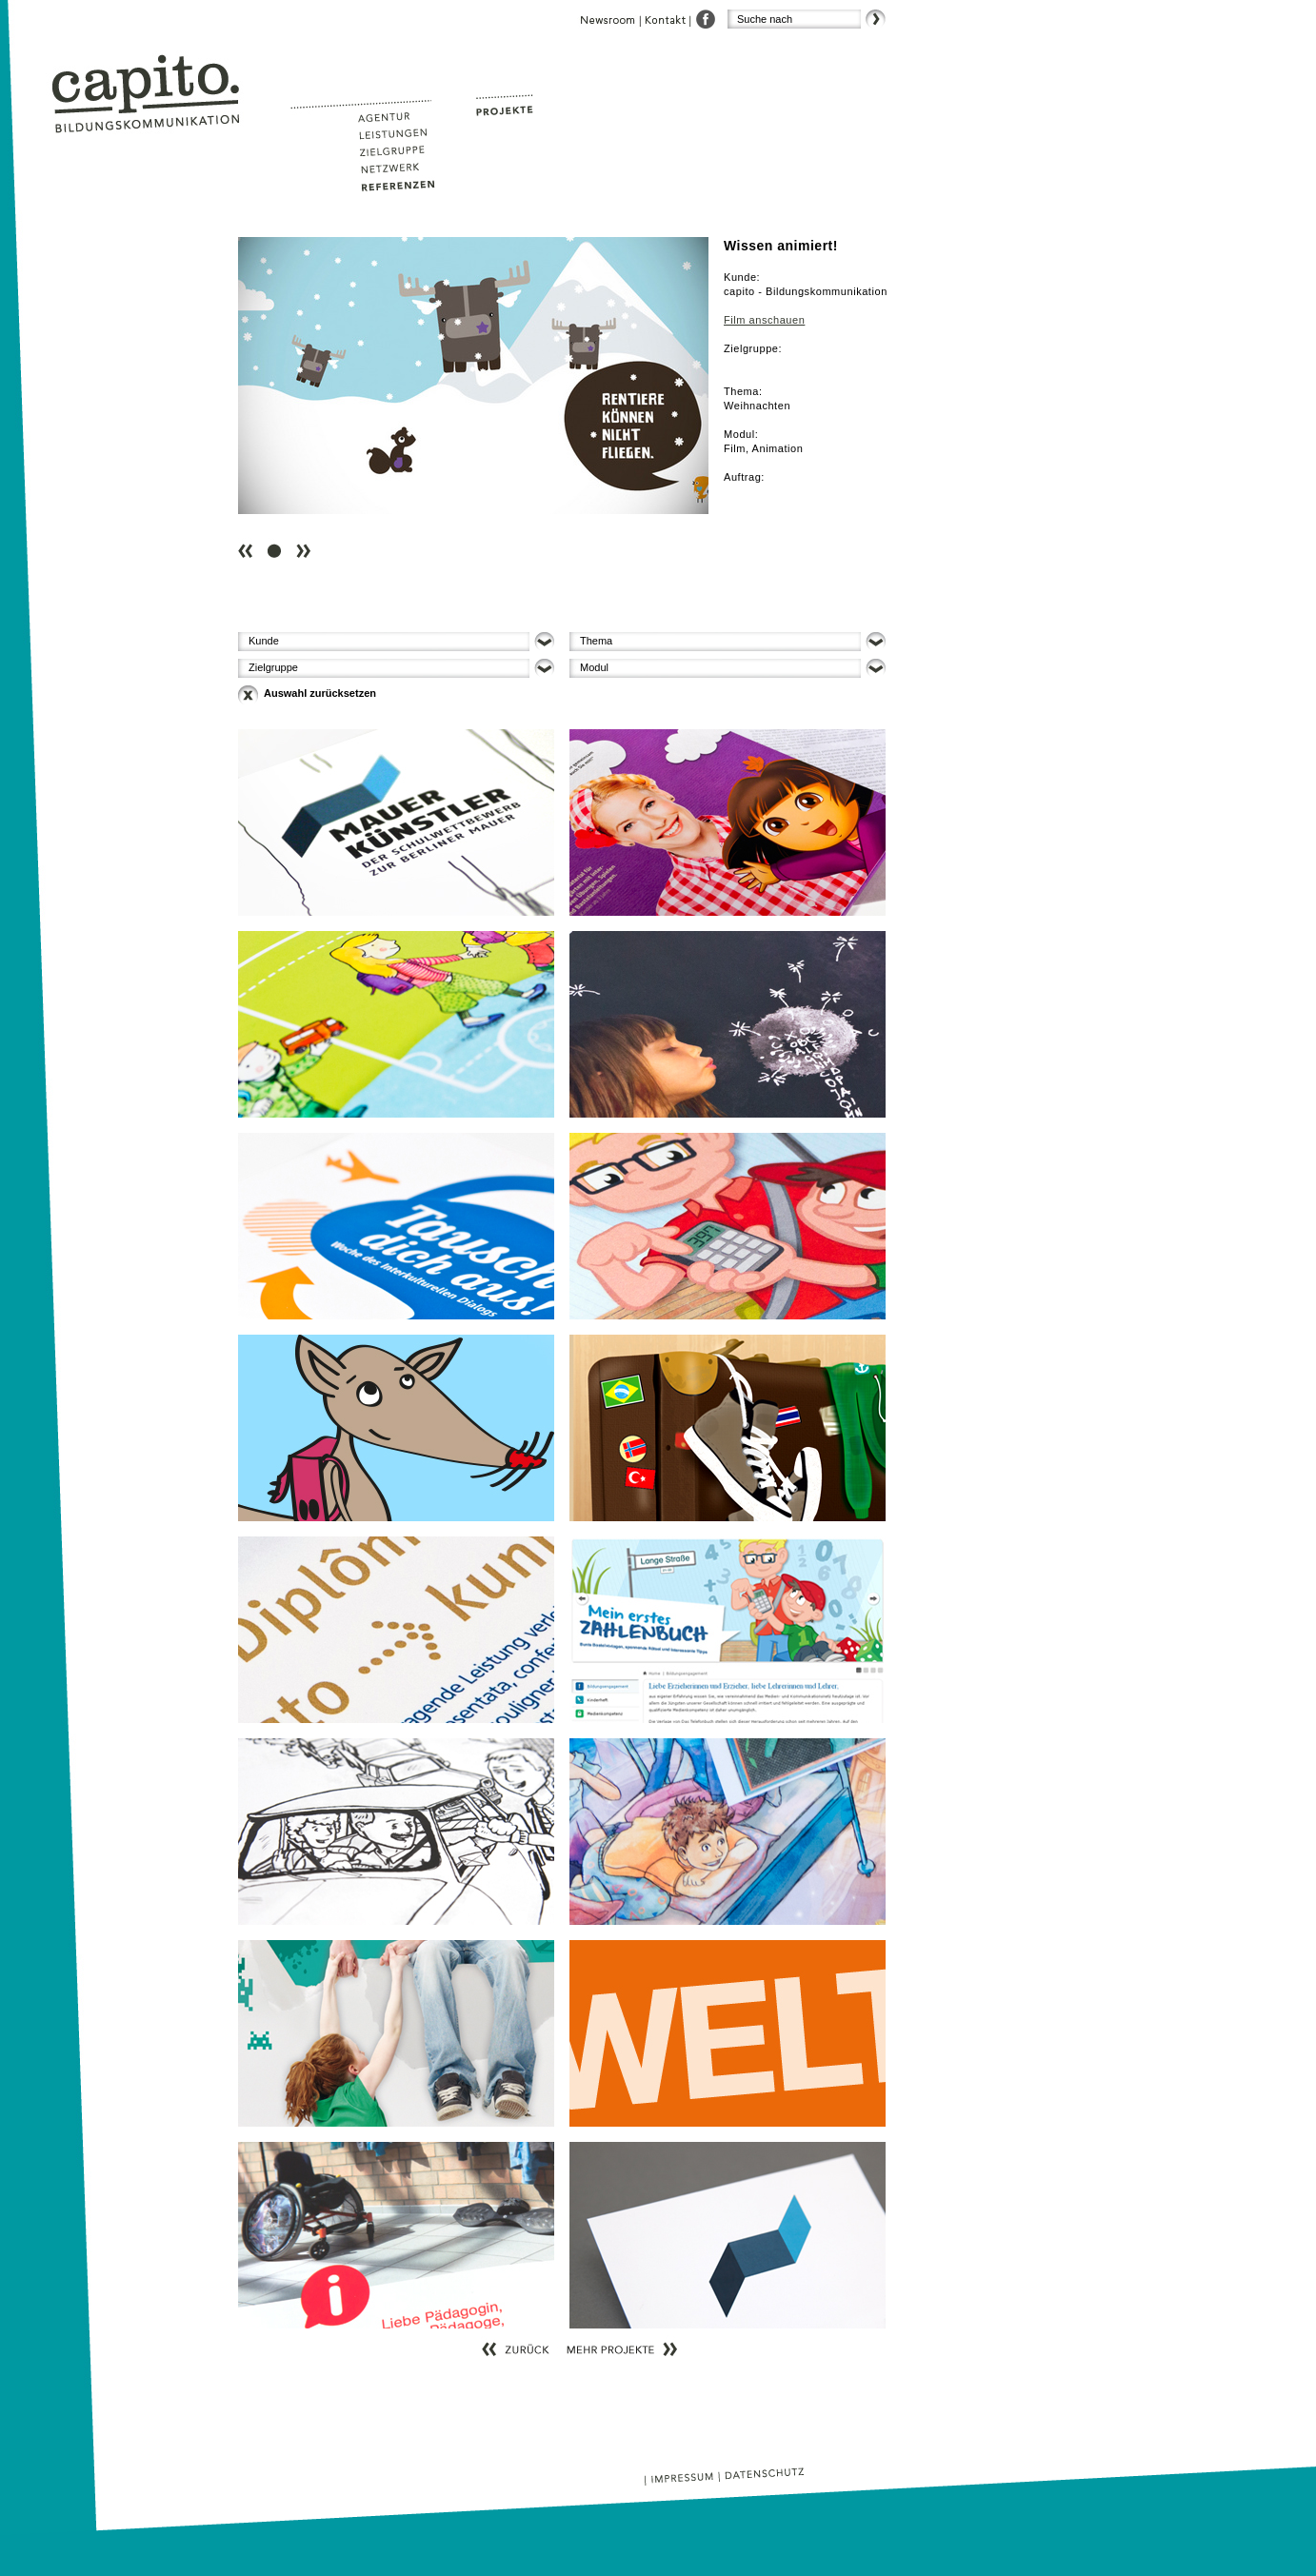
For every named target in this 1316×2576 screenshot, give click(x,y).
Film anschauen (764, 320)
